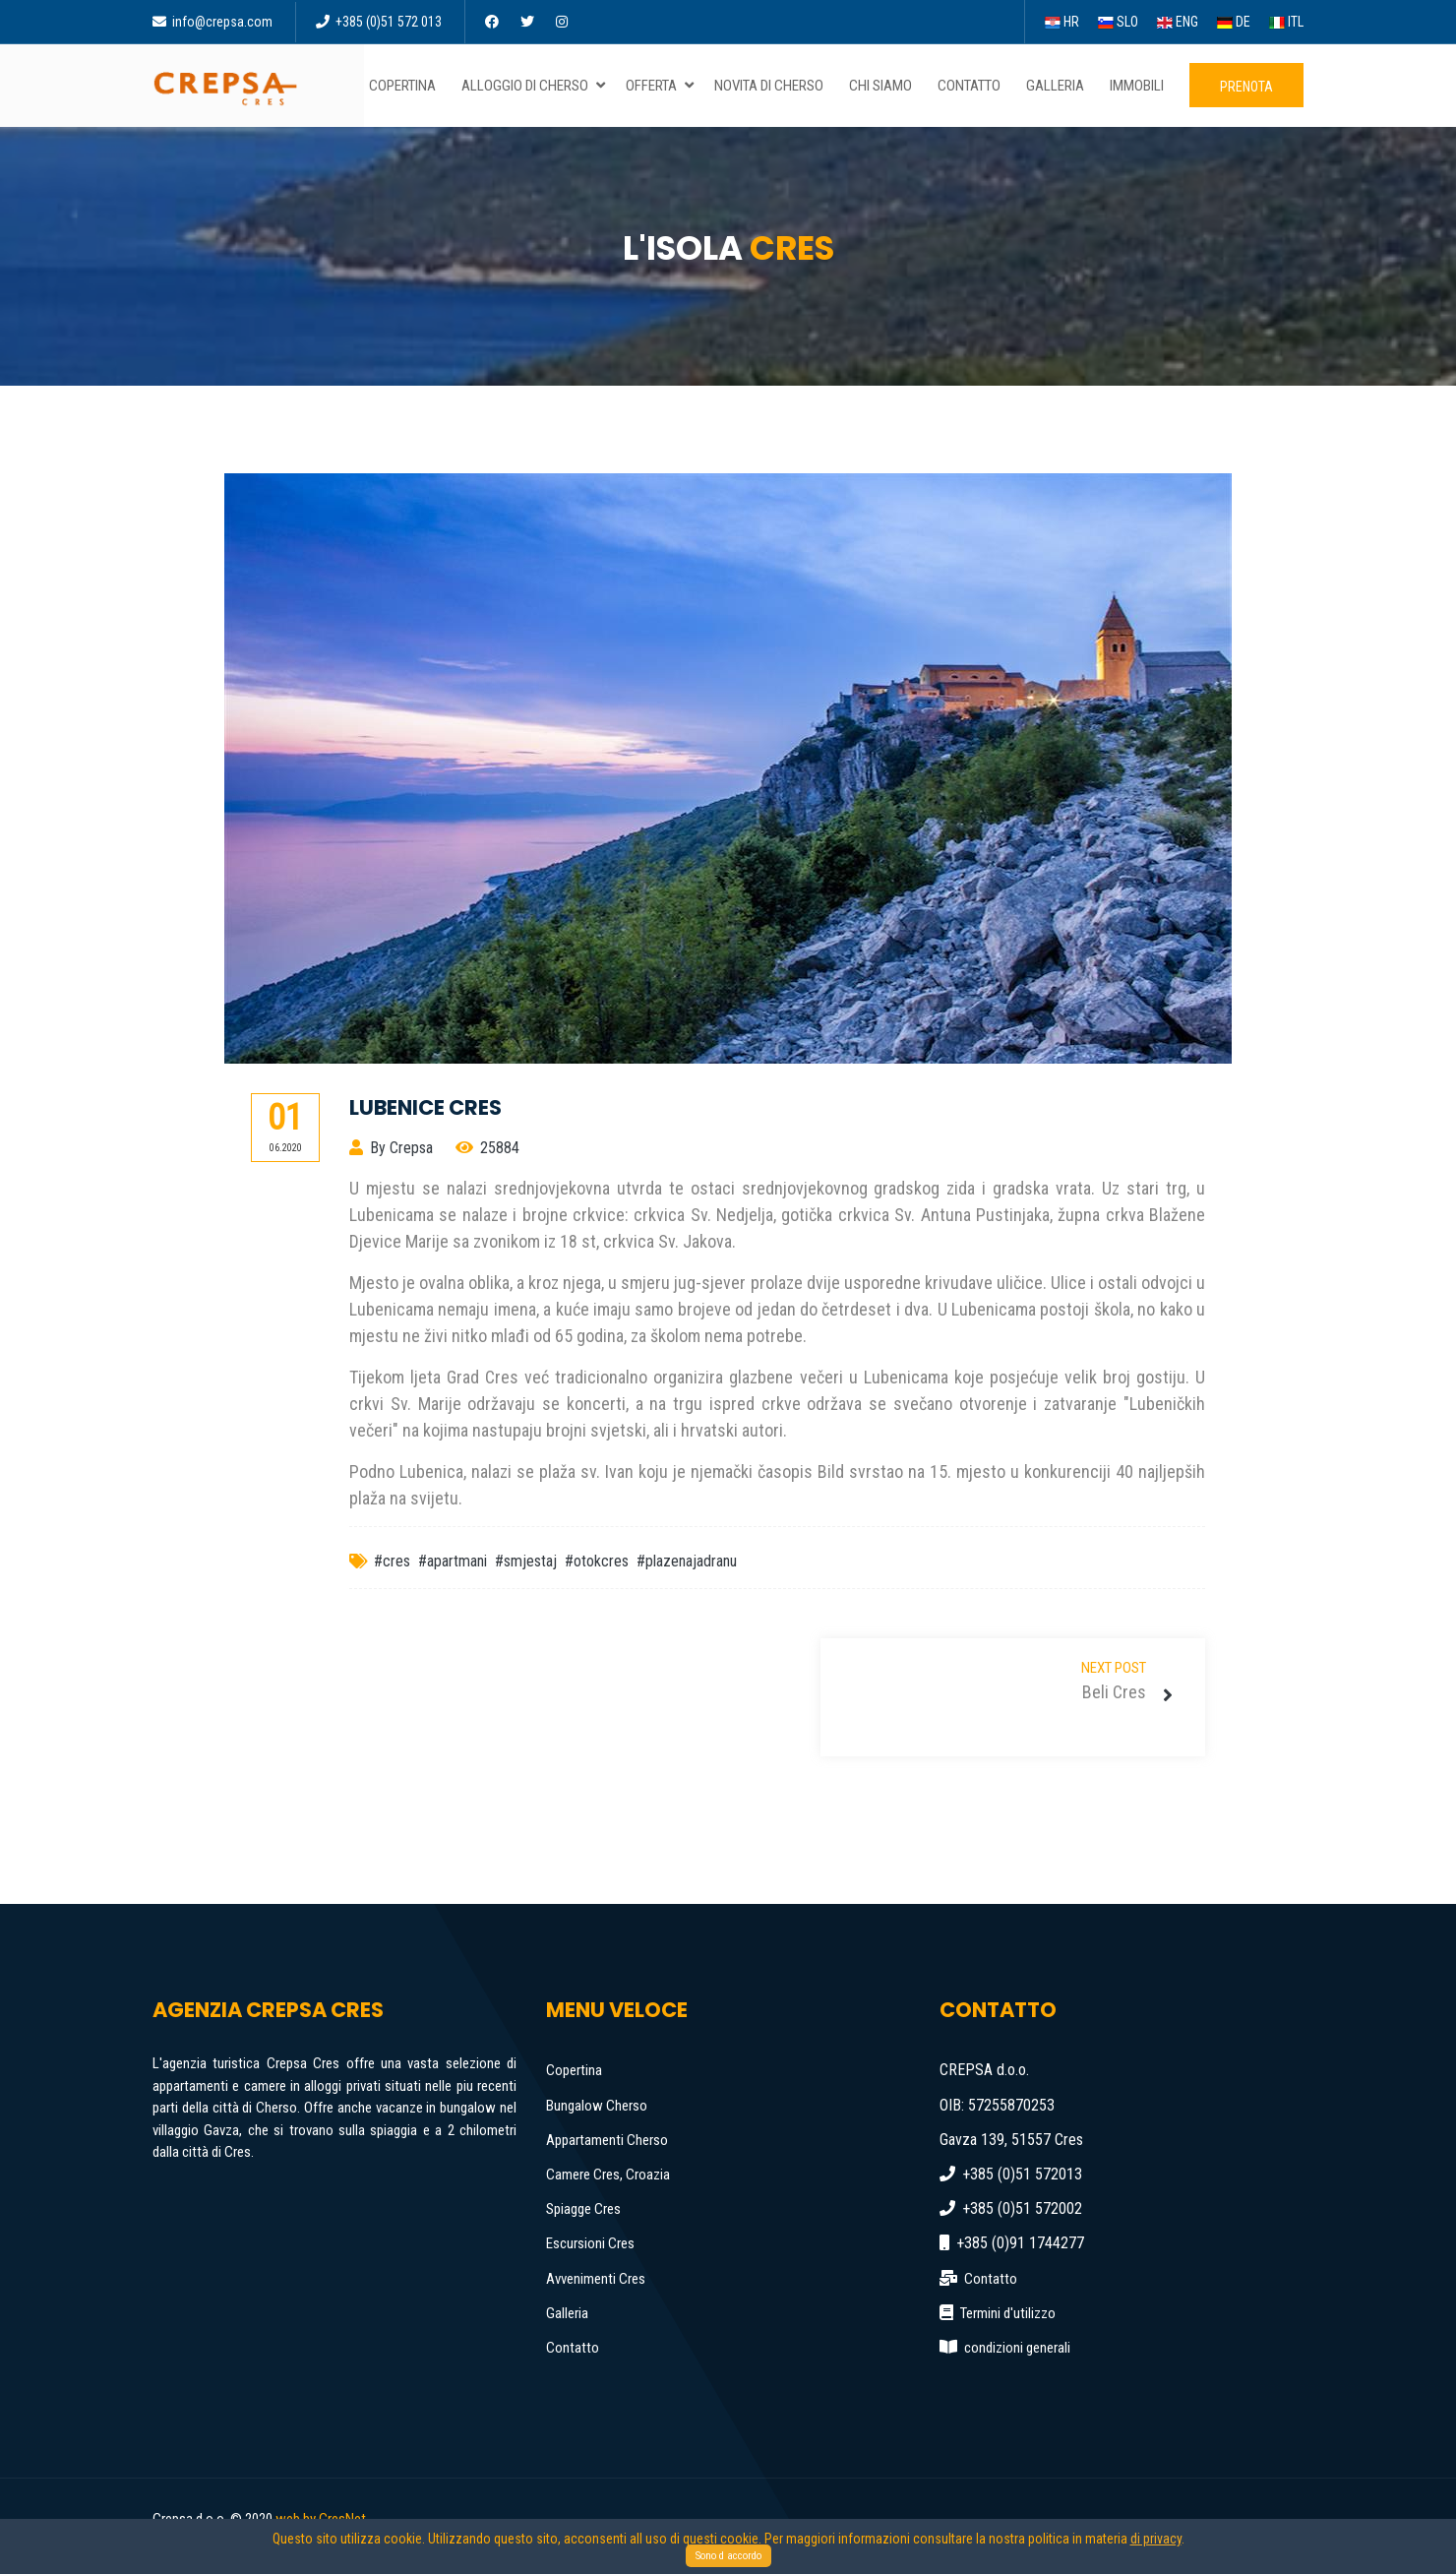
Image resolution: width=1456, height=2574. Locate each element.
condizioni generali (1017, 2348)
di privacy (1156, 2538)
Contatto (572, 2348)
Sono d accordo (728, 2555)
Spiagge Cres (583, 2209)
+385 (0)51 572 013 (379, 22)
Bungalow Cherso (596, 2105)
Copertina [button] (406, 85)
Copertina (574, 2070)
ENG (1177, 22)
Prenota (1246, 86)
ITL (1286, 22)
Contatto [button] (973, 85)
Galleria (567, 2313)
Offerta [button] (661, 85)
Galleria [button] (1059, 85)
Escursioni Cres (590, 2243)
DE (1233, 22)
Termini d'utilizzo (1008, 2313)
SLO (1118, 22)
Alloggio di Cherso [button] (534, 85)
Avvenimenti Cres (595, 2279)
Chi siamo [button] (884, 85)
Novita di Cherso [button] (772, 85)
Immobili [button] (1141, 85)
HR (1062, 22)
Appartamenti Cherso (607, 2140)
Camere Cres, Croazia (608, 2174)
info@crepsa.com (212, 22)
